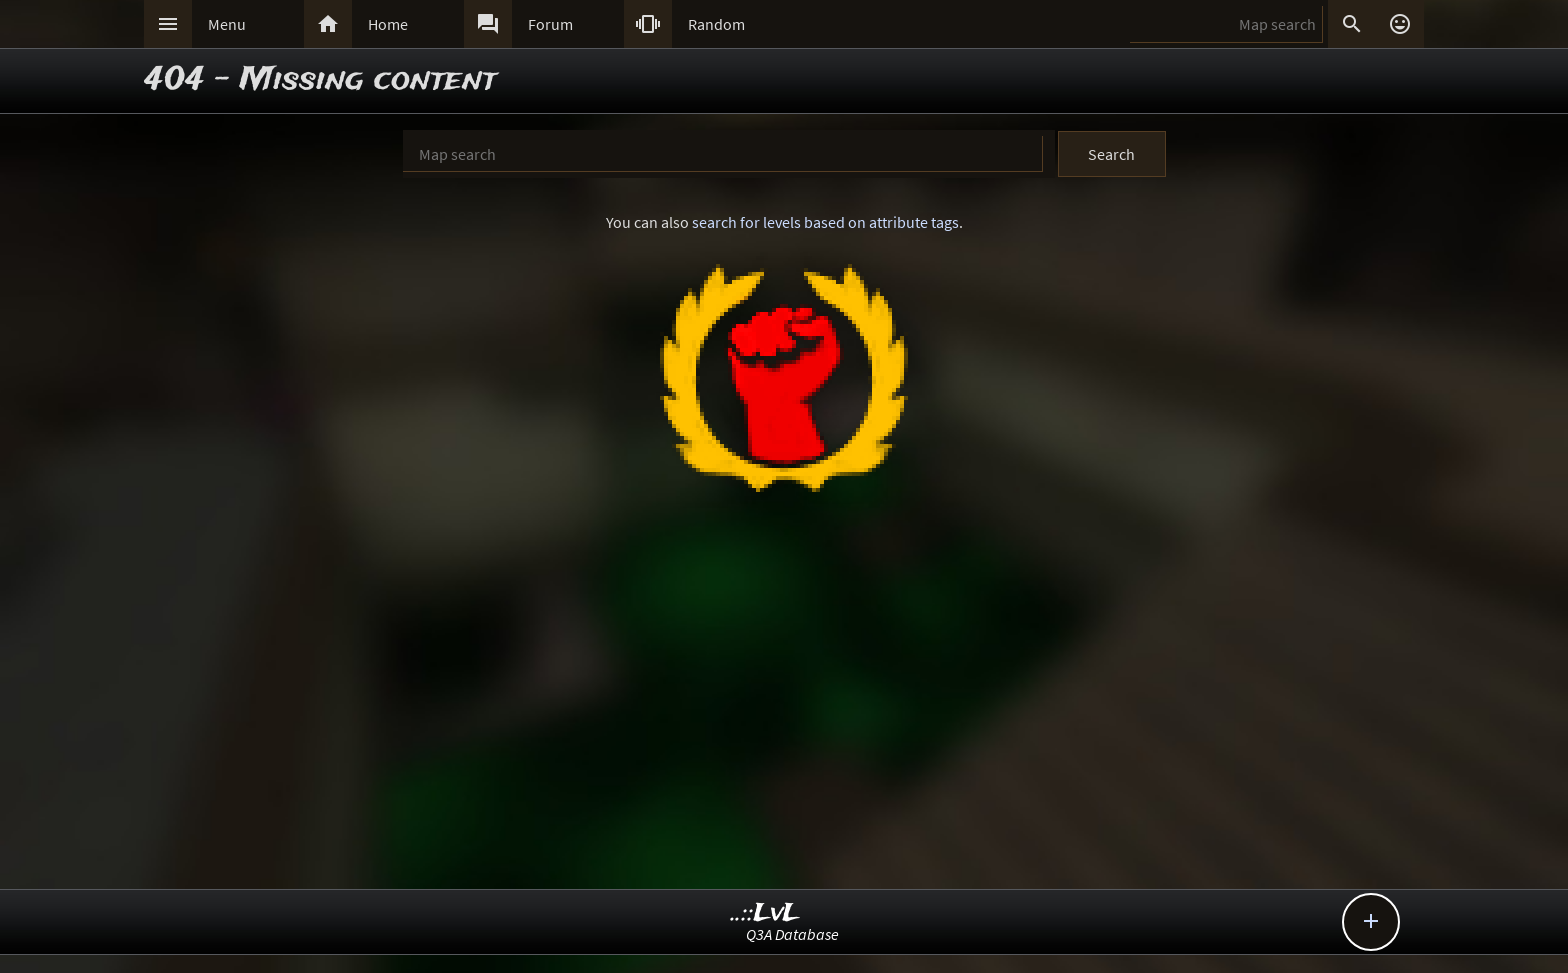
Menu (227, 24)
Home (388, 24)
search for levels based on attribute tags (825, 222)
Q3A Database (792, 934)
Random (716, 24)
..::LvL (765, 913)
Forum (550, 24)
